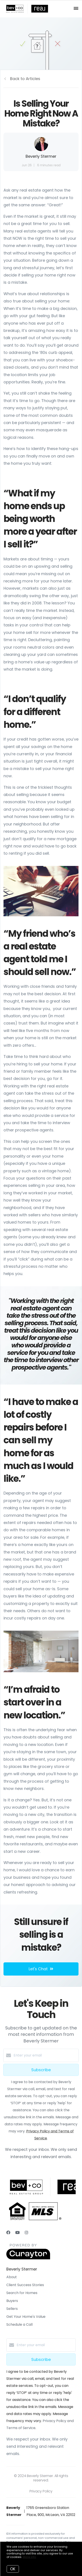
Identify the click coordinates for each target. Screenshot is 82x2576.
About (11, 2277)
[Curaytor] (28, 2258)
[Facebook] (8, 2232)
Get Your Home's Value (25, 2316)
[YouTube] (17, 2232)
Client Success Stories (25, 2284)
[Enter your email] (45, 2055)
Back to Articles (25, 78)
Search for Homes (21, 2292)
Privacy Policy (41, 2491)
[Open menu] (76, 8)
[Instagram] (26, 2232)
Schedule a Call (19, 2324)
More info (29, 2557)
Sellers (12, 2308)
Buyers (12, 2300)
